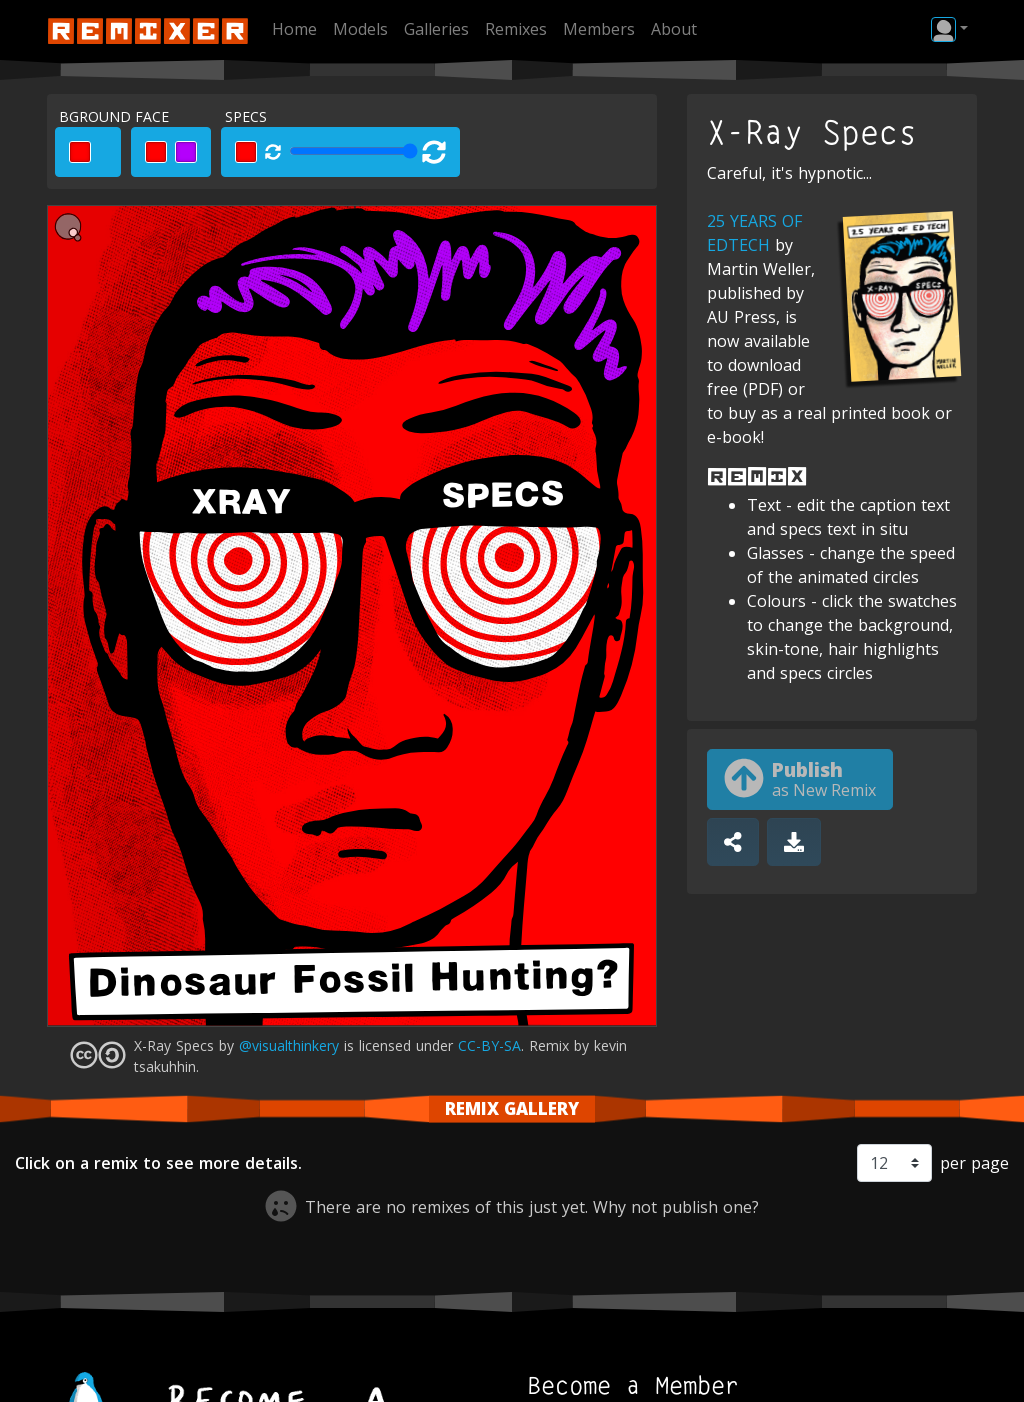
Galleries (436, 29)
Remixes (516, 29)
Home (294, 29)
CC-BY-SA (489, 1045)
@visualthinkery (289, 1045)
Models (360, 29)
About (674, 29)
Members (599, 29)
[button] (949, 29)
